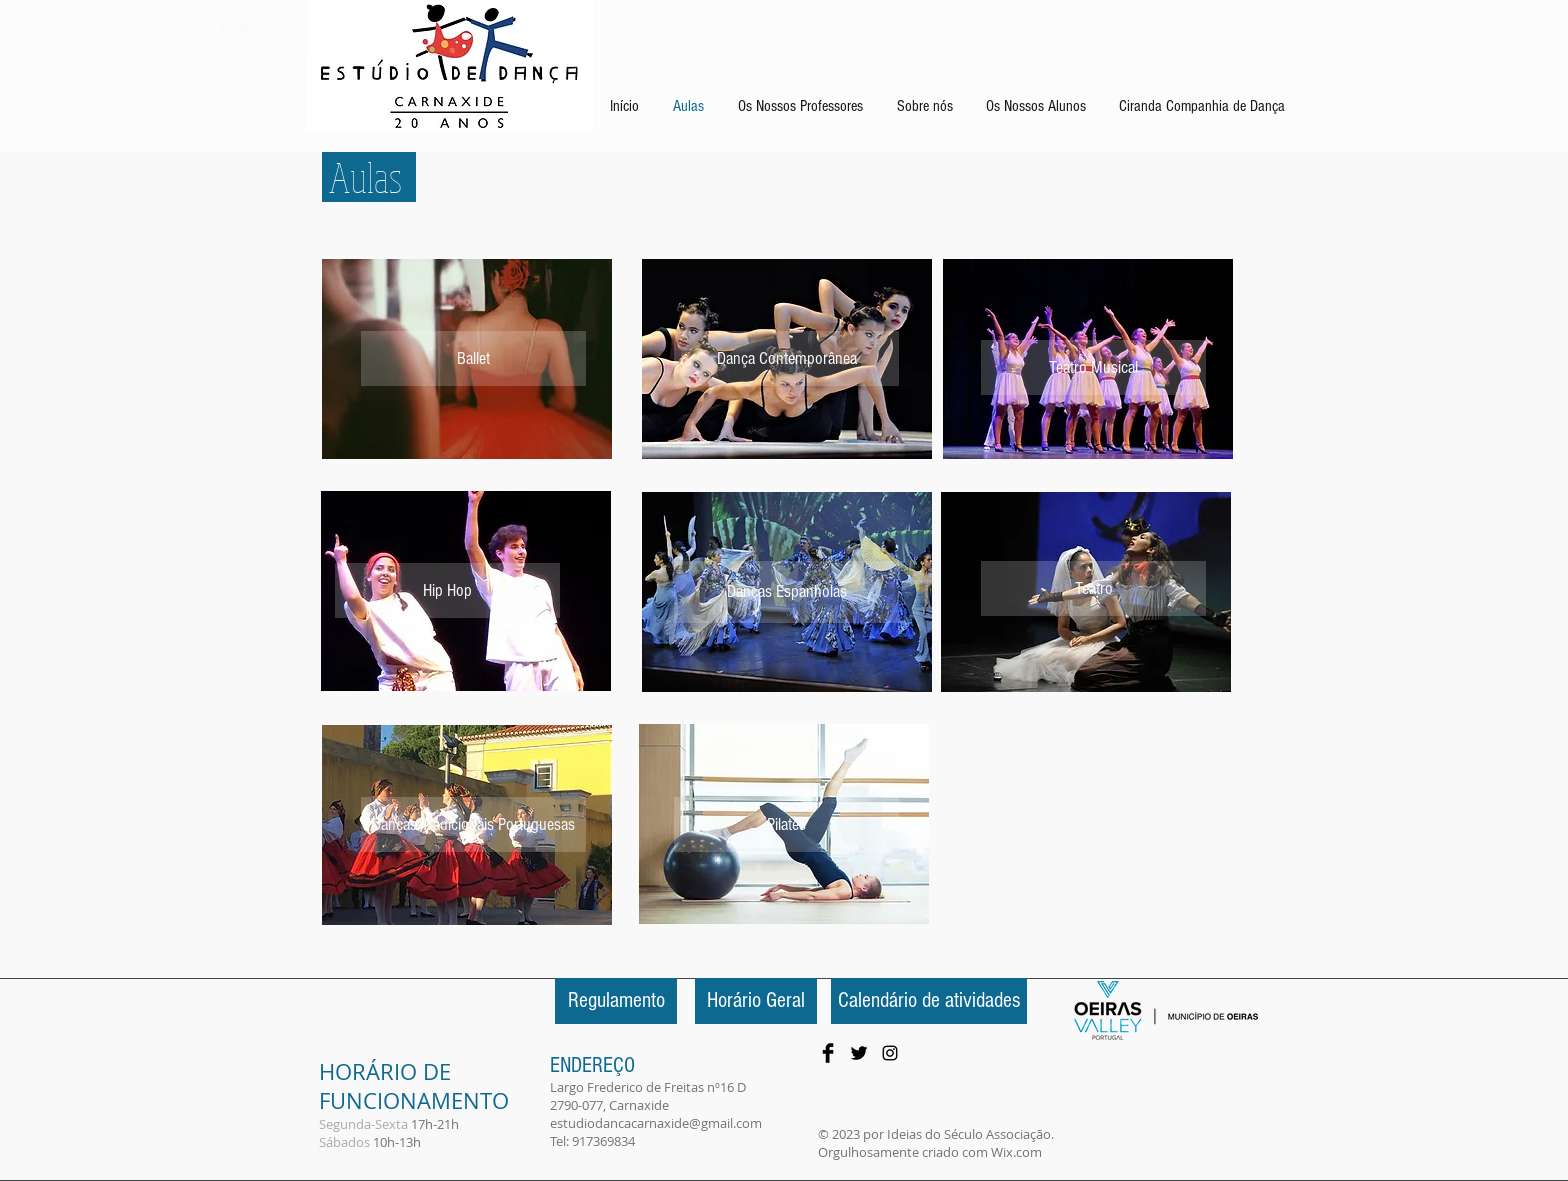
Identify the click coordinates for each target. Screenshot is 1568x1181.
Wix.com (1016, 1152)
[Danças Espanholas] (786, 592)
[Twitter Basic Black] (859, 1053)
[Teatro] (1093, 588)
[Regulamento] (616, 1001)
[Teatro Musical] (1093, 367)
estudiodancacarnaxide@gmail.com (656, 1123)
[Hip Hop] (447, 590)
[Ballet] (236, 27)
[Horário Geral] (756, 1001)
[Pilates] (786, 824)
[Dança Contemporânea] (786, 358)
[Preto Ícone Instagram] (890, 1053)
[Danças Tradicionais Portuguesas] (473, 824)
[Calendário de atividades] (929, 1001)
